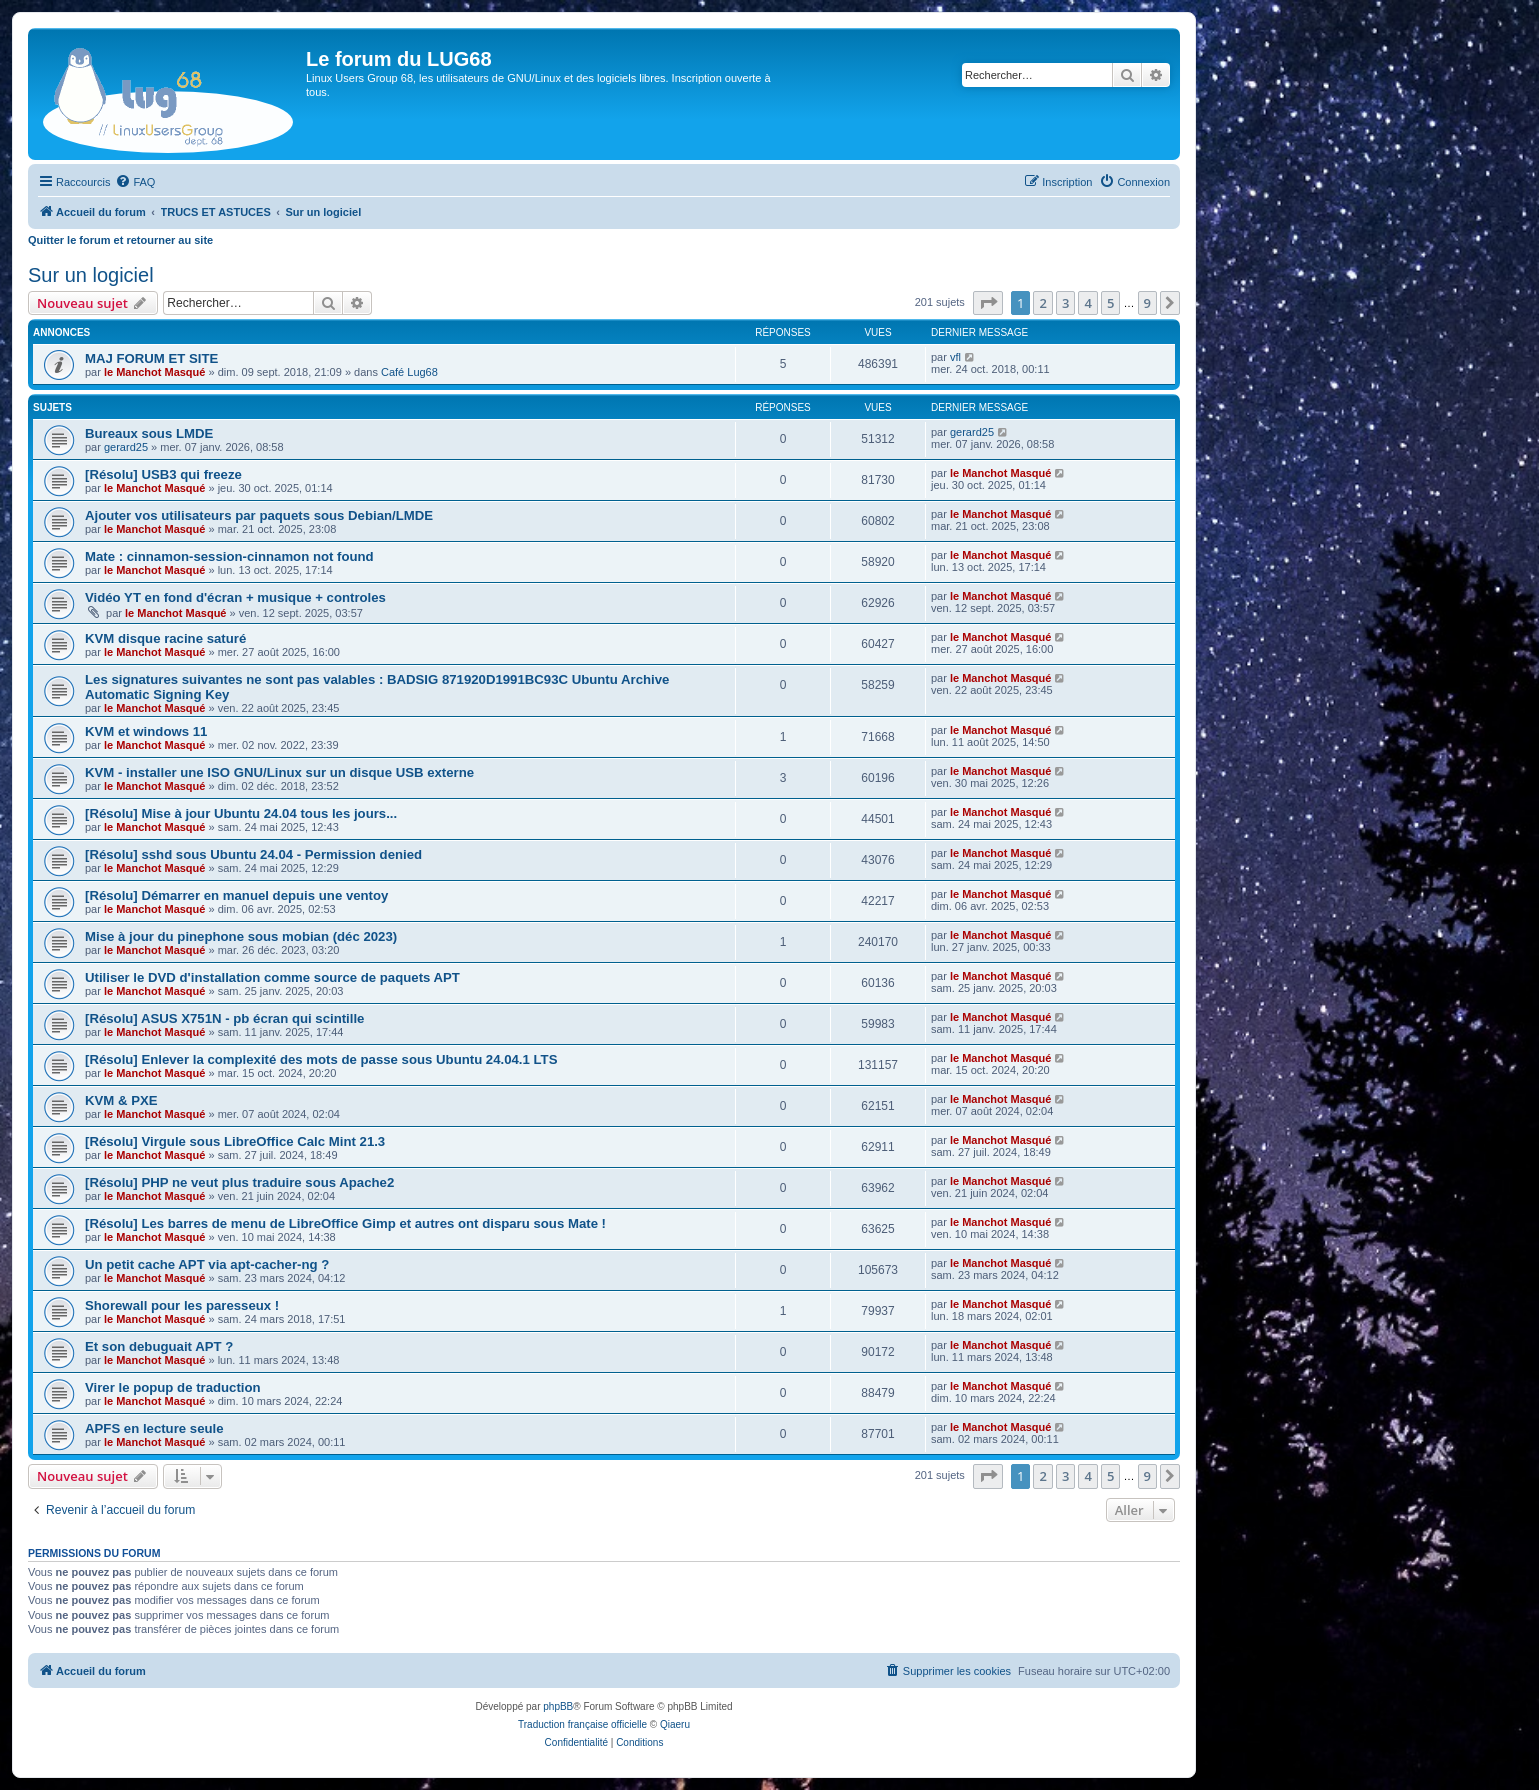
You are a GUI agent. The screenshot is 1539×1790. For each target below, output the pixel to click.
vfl (955, 357)
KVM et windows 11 (146, 731)
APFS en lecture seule (154, 1428)
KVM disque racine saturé (165, 638)
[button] (988, 303)
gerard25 (126, 447)
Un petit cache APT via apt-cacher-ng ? (207, 1264)
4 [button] (1087, 303)
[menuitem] (135, 182)
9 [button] (1147, 303)
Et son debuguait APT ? (159, 1346)
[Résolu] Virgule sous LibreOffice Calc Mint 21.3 (235, 1141)
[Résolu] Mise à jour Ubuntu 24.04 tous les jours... (241, 813)
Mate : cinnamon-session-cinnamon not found (229, 556)
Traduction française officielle (582, 1724)
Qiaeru (675, 1724)
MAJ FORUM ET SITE (151, 358)
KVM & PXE (121, 1100)
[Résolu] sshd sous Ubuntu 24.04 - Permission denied (253, 854)
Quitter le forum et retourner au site (120, 240)
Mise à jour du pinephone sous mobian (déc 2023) (241, 936)
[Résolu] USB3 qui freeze (163, 474)
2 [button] (1042, 303)
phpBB (558, 1706)
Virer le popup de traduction (173, 1387)
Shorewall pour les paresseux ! (182, 1305)
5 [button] (1110, 303)
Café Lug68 (409, 372)
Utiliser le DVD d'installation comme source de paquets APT (272, 977)
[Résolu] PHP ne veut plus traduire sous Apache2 (239, 1182)
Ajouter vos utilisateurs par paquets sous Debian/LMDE (259, 515)
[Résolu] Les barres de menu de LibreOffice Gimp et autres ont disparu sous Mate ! (345, 1223)
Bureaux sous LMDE (149, 433)
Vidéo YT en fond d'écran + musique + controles (235, 597)
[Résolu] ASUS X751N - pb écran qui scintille (224, 1018)
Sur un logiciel (91, 275)
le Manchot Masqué (154, 372)
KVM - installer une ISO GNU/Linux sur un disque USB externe (279, 772)
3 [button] (1065, 303)
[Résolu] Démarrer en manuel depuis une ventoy (236, 895)
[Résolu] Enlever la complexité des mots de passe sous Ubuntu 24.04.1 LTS (321, 1059)
